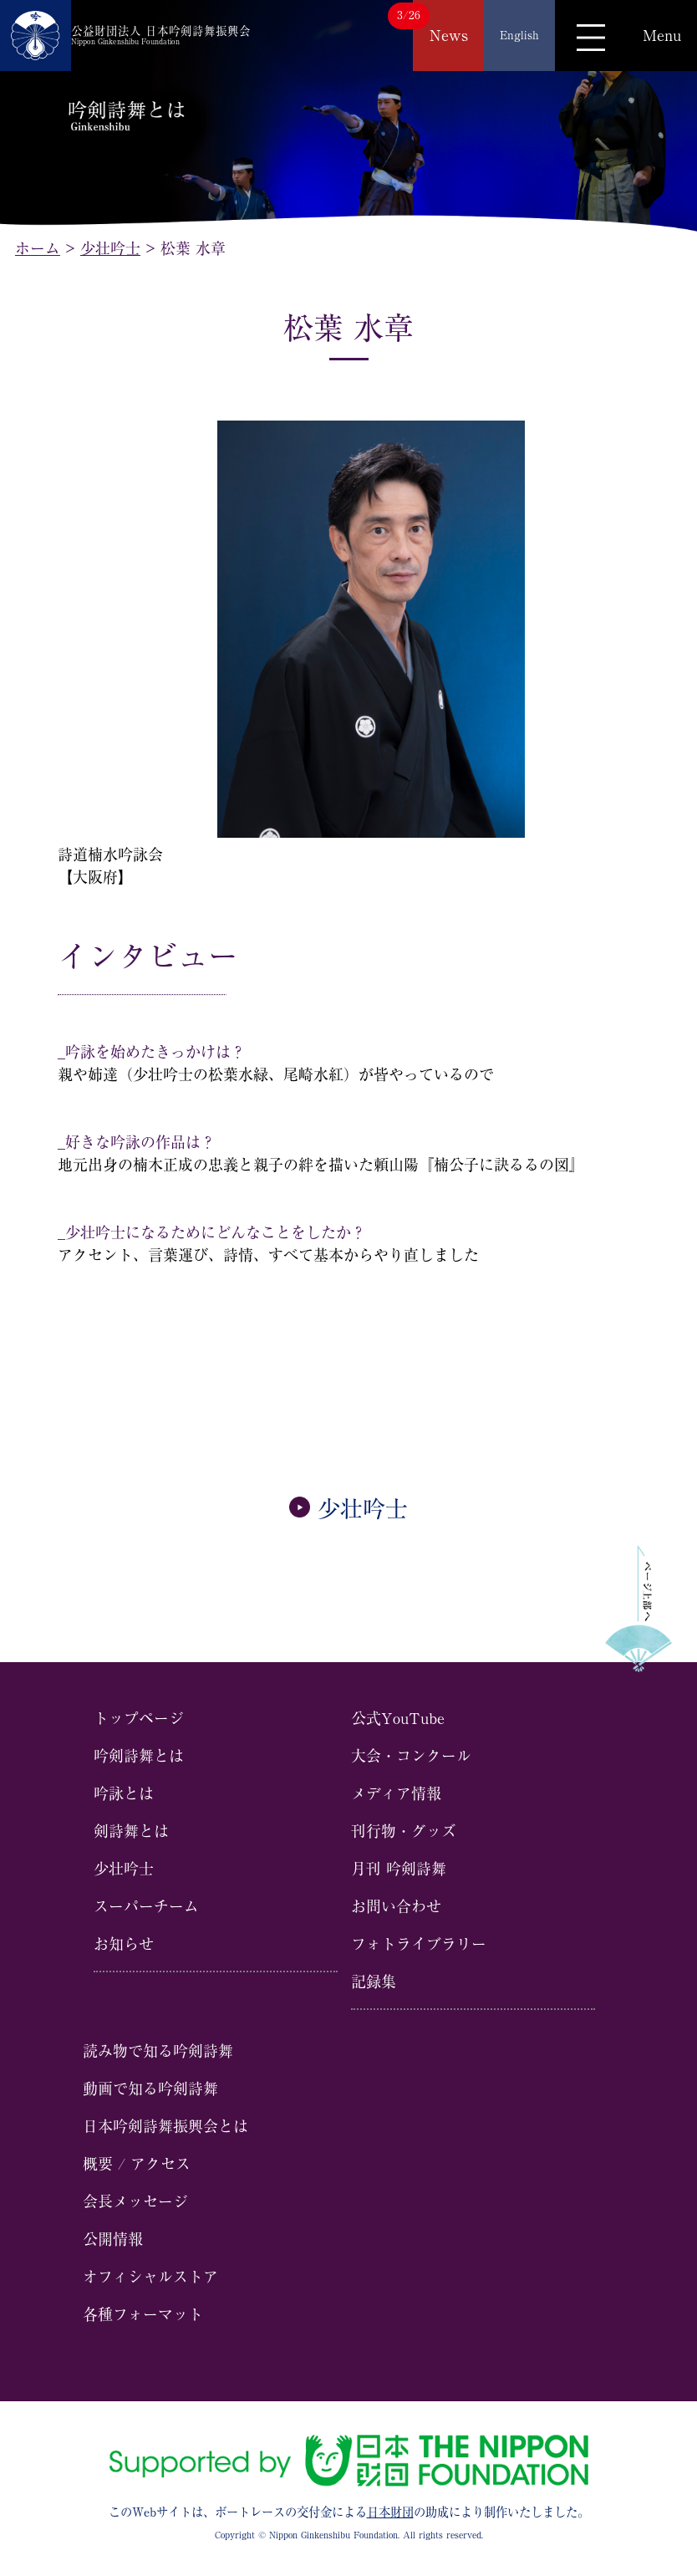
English (519, 35)
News (449, 35)
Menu (662, 35)
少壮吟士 (348, 1508)
